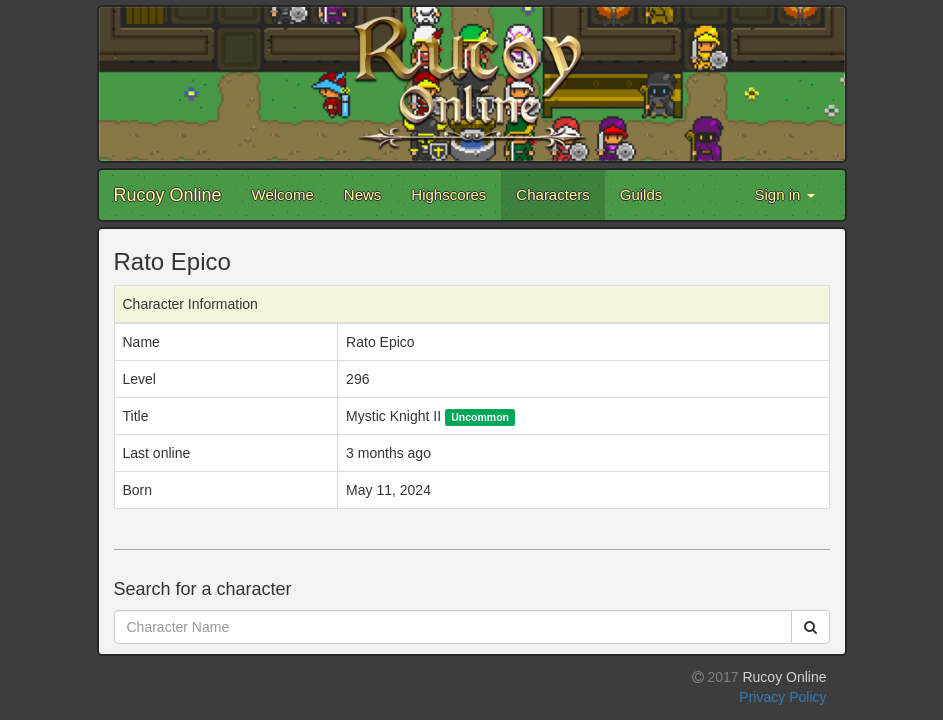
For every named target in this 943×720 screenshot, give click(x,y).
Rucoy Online (168, 195)
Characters (552, 194)
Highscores (448, 194)
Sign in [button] (784, 194)
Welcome (283, 194)
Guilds (641, 194)
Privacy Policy (782, 697)
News (363, 194)
